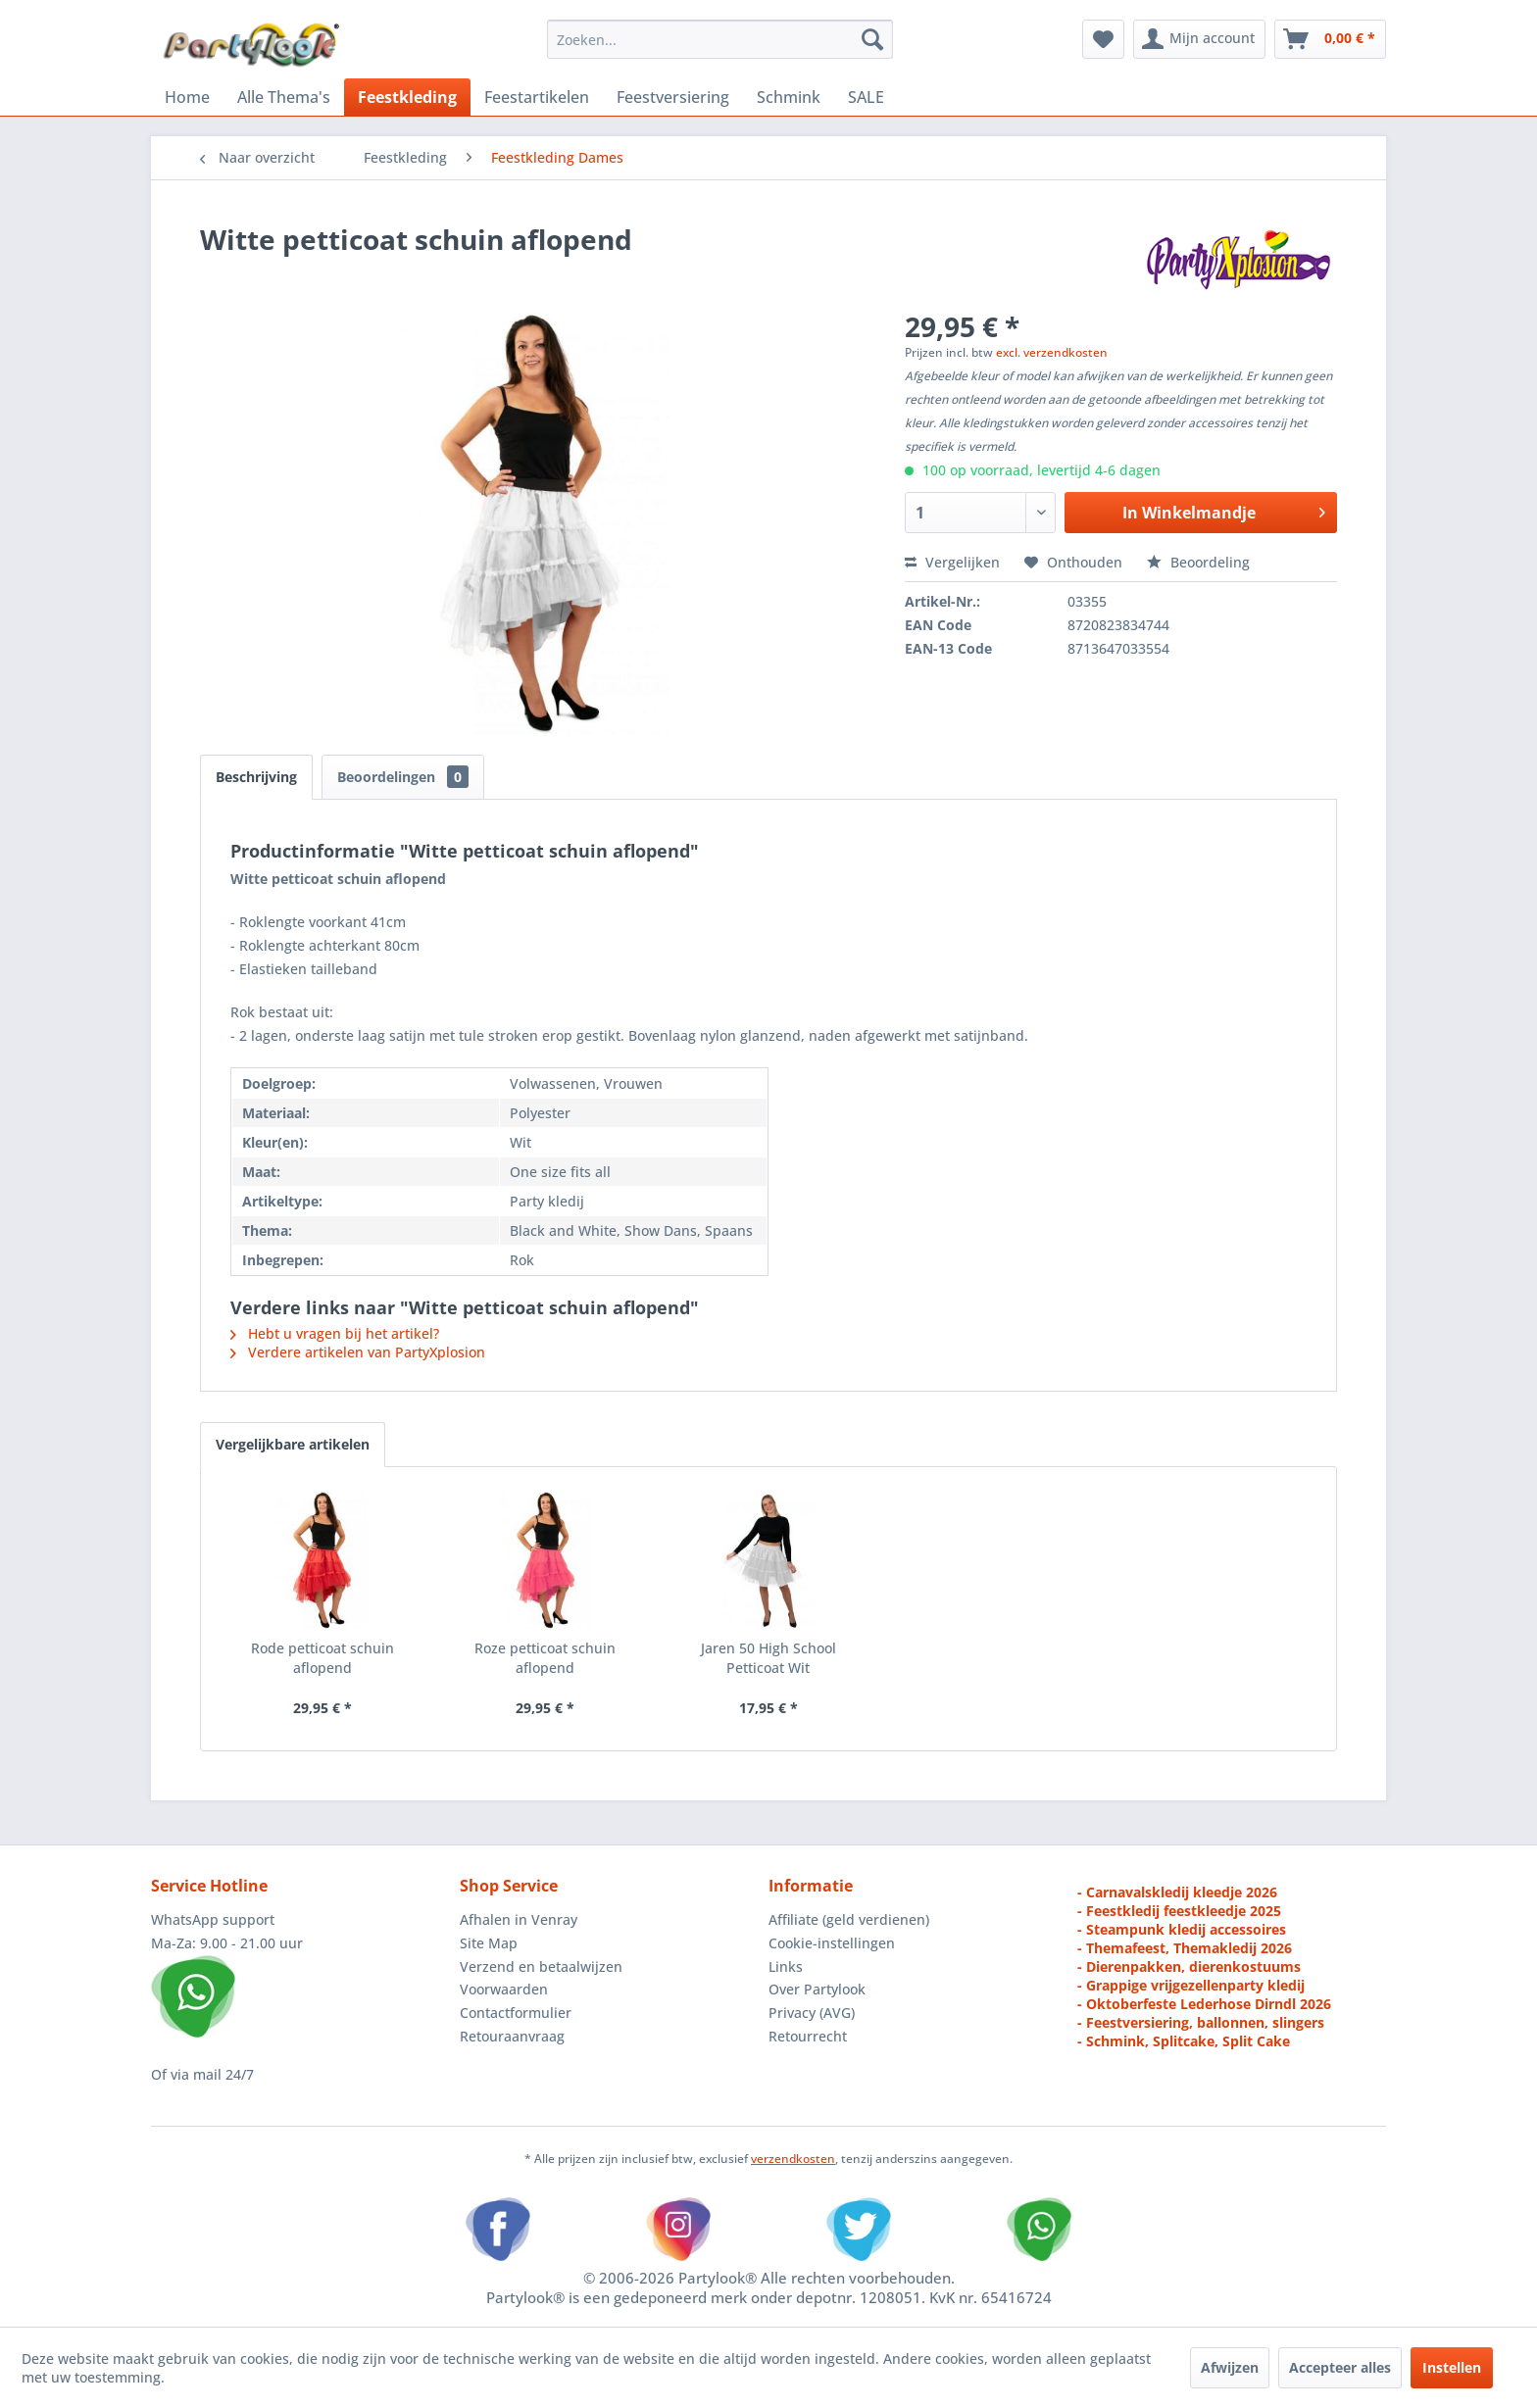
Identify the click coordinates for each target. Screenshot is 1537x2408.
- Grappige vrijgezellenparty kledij (1191, 1985)
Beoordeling (1198, 562)
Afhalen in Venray (518, 1919)
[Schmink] (788, 97)
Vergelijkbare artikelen (293, 1444)
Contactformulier (515, 2012)
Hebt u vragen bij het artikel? (334, 1333)
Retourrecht (807, 2036)
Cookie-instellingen (831, 1943)
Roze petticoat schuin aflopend (545, 1658)
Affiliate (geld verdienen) (848, 1919)
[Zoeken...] (720, 39)
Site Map (489, 1943)
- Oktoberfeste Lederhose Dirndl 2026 (1204, 2003)
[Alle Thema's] (283, 97)
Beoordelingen (403, 776)
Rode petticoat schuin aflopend (322, 1658)
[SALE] (866, 97)
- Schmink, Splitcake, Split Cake (1183, 2041)
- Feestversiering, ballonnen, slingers (1200, 2022)
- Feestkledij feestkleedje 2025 (1179, 1910)
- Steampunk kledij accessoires (1181, 1929)
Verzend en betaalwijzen (541, 1966)
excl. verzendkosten (1052, 352)
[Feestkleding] (407, 97)
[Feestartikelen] (537, 97)
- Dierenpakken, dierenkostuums (1189, 1966)
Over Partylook (817, 1989)
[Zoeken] (872, 39)
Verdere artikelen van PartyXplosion (357, 1352)
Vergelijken (952, 562)
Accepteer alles (1340, 2367)
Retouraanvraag (512, 2036)
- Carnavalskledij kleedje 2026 (1177, 1892)
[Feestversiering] (673, 97)
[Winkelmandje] (1330, 39)
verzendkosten (793, 2158)
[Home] (187, 97)
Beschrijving (256, 776)
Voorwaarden (504, 1989)
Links (785, 1966)
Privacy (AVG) (811, 2012)
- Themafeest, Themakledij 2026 (1184, 1948)
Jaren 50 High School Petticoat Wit (768, 1658)
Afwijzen (1230, 2367)
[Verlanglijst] (1103, 39)
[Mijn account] (1199, 39)
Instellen (1451, 2367)
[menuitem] (720, 39)
